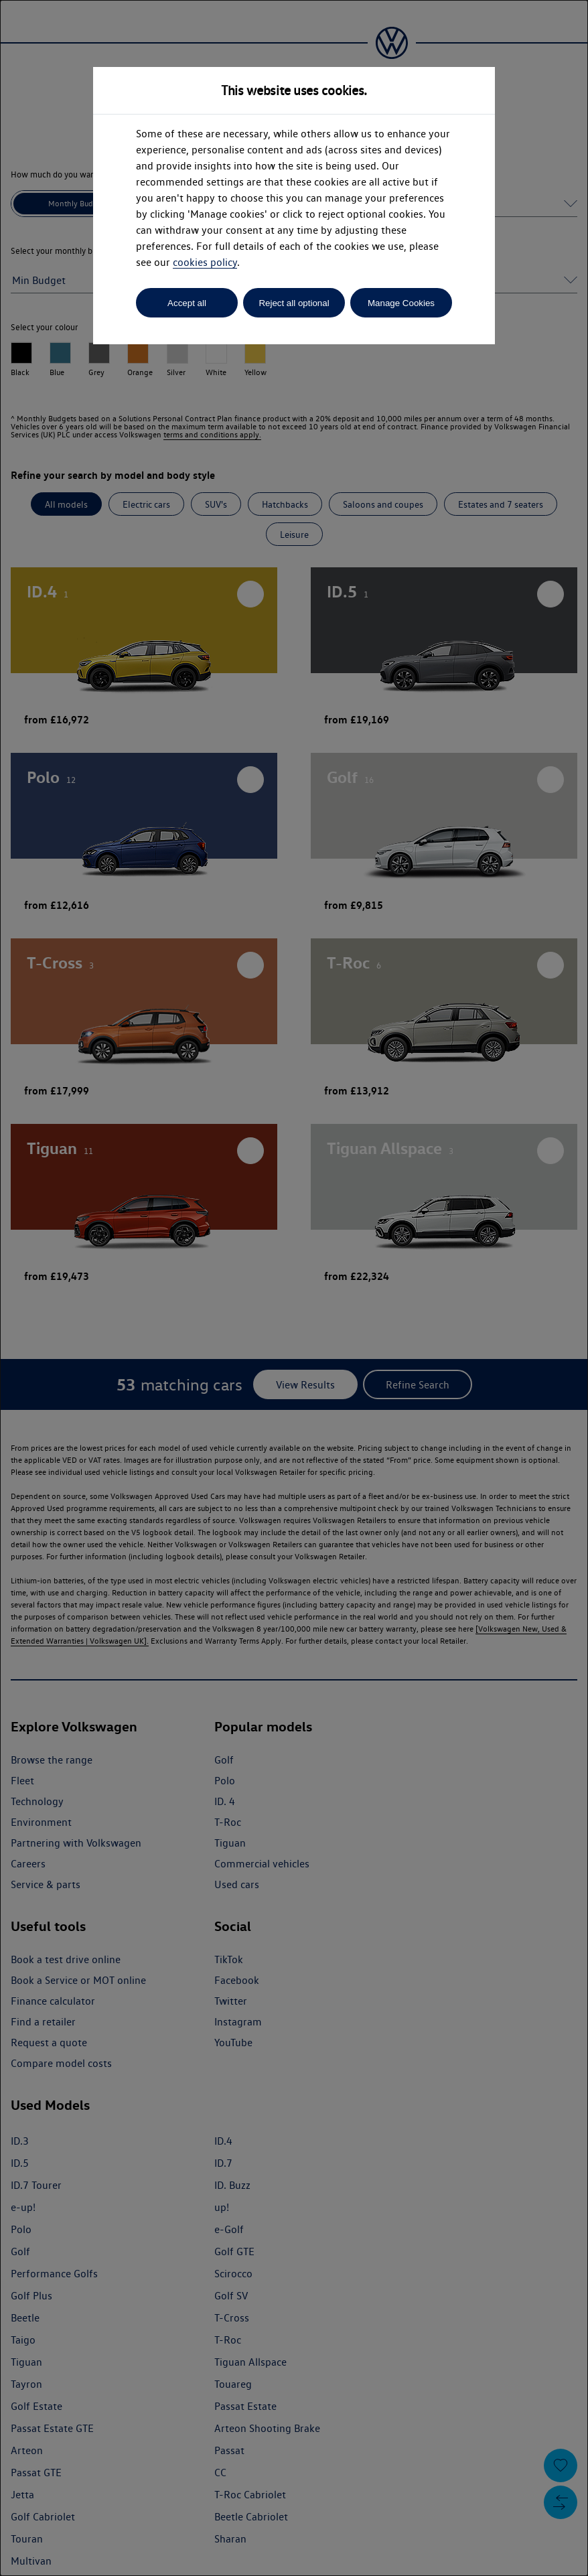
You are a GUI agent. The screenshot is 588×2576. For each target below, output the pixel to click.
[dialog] (294, 1288)
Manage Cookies (401, 303)
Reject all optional (294, 303)
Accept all (186, 303)
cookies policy (205, 262)
